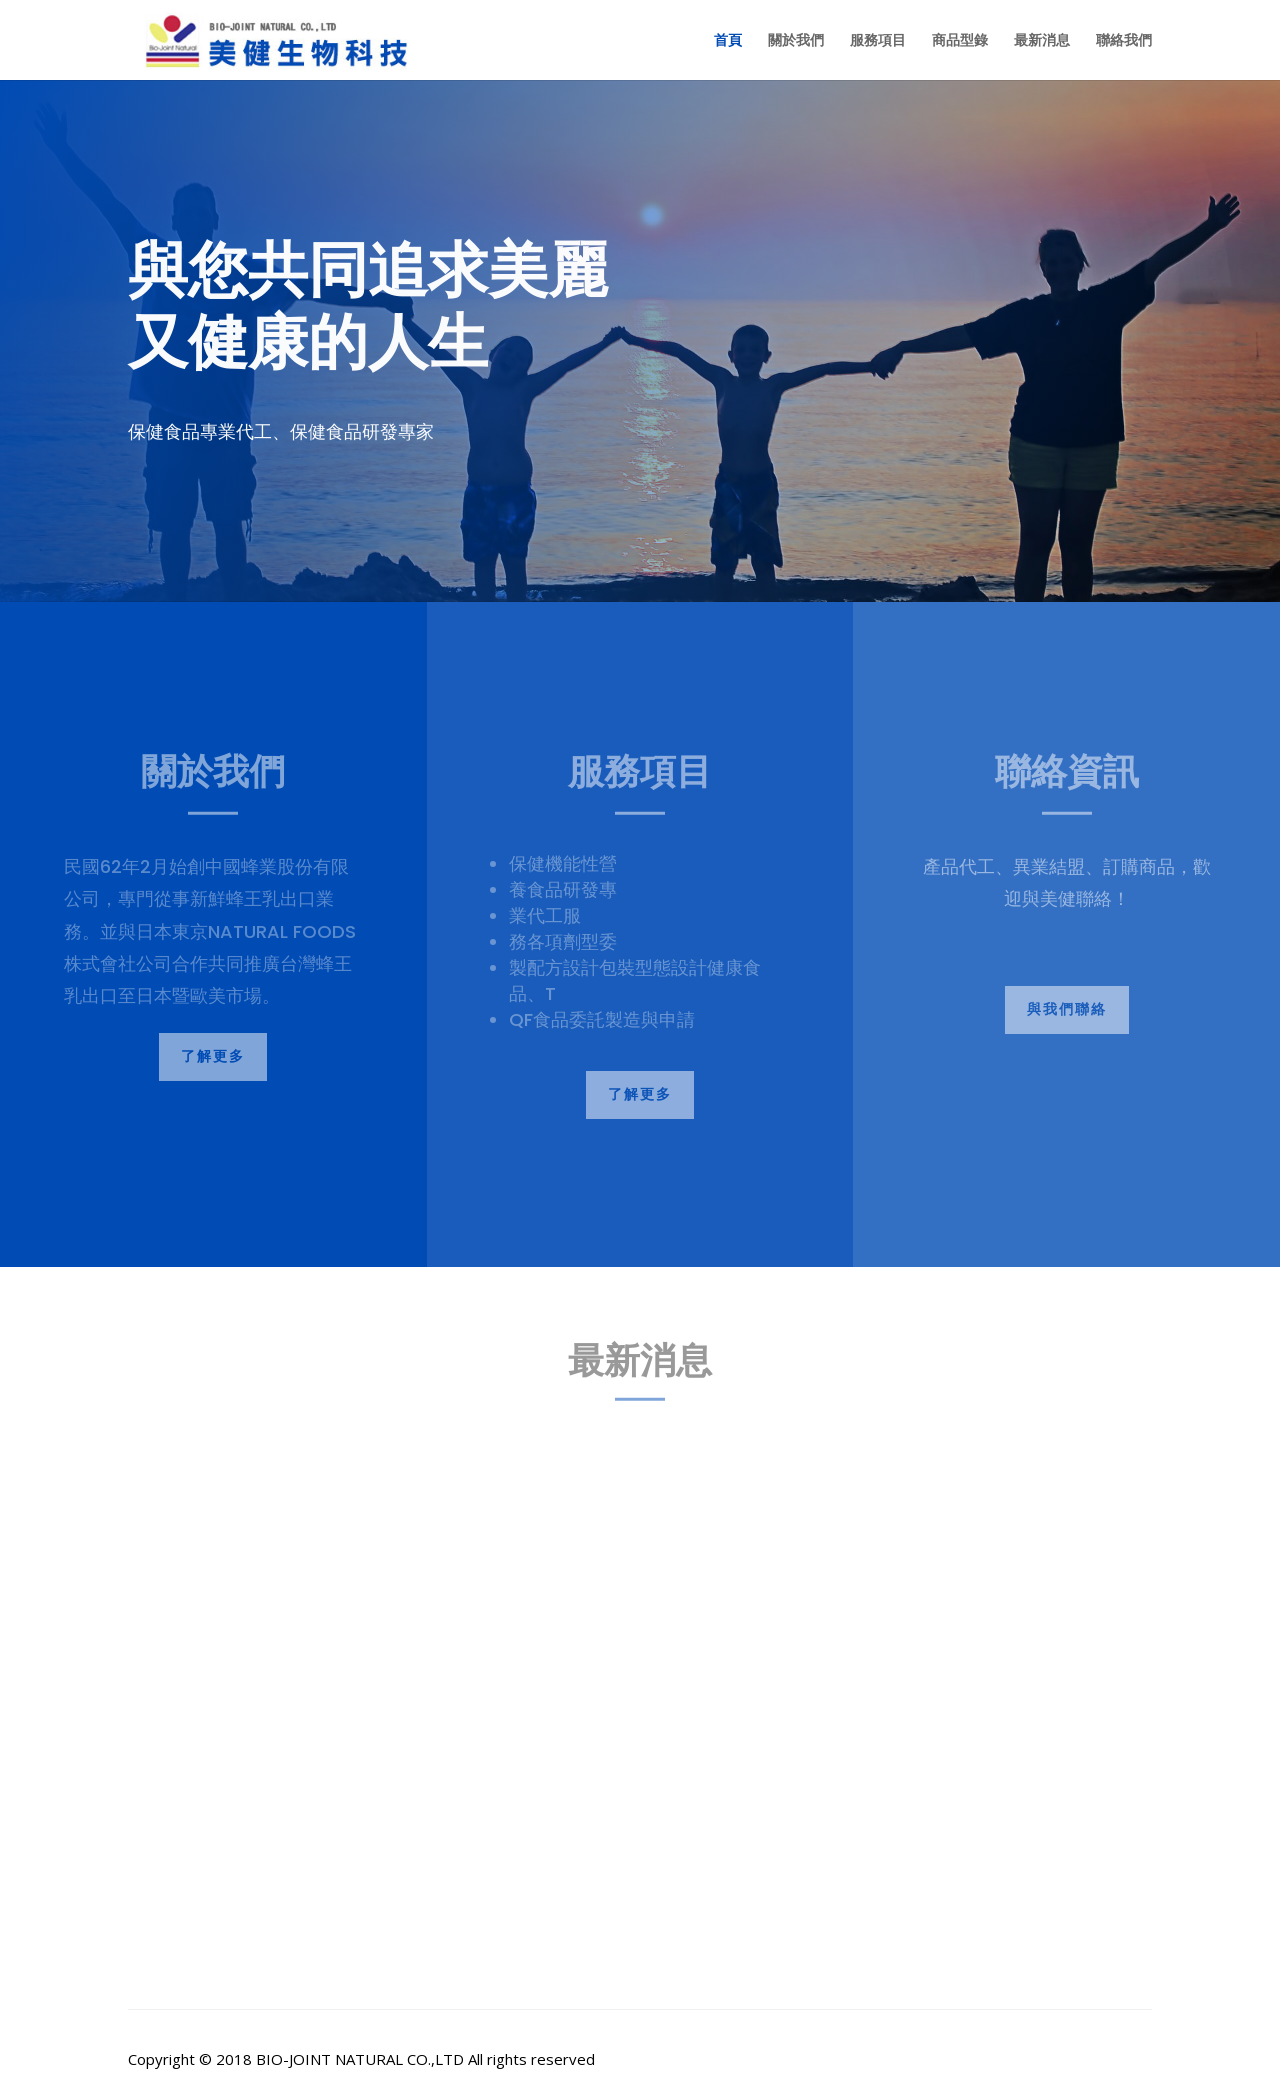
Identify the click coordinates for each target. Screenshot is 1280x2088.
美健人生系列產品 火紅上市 (258, 1805)
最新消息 (1042, 41)
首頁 (728, 41)
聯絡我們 (1124, 41)
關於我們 (796, 41)
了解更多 (213, 1056)
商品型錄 (960, 41)
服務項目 (878, 41)
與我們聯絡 (1067, 1009)
